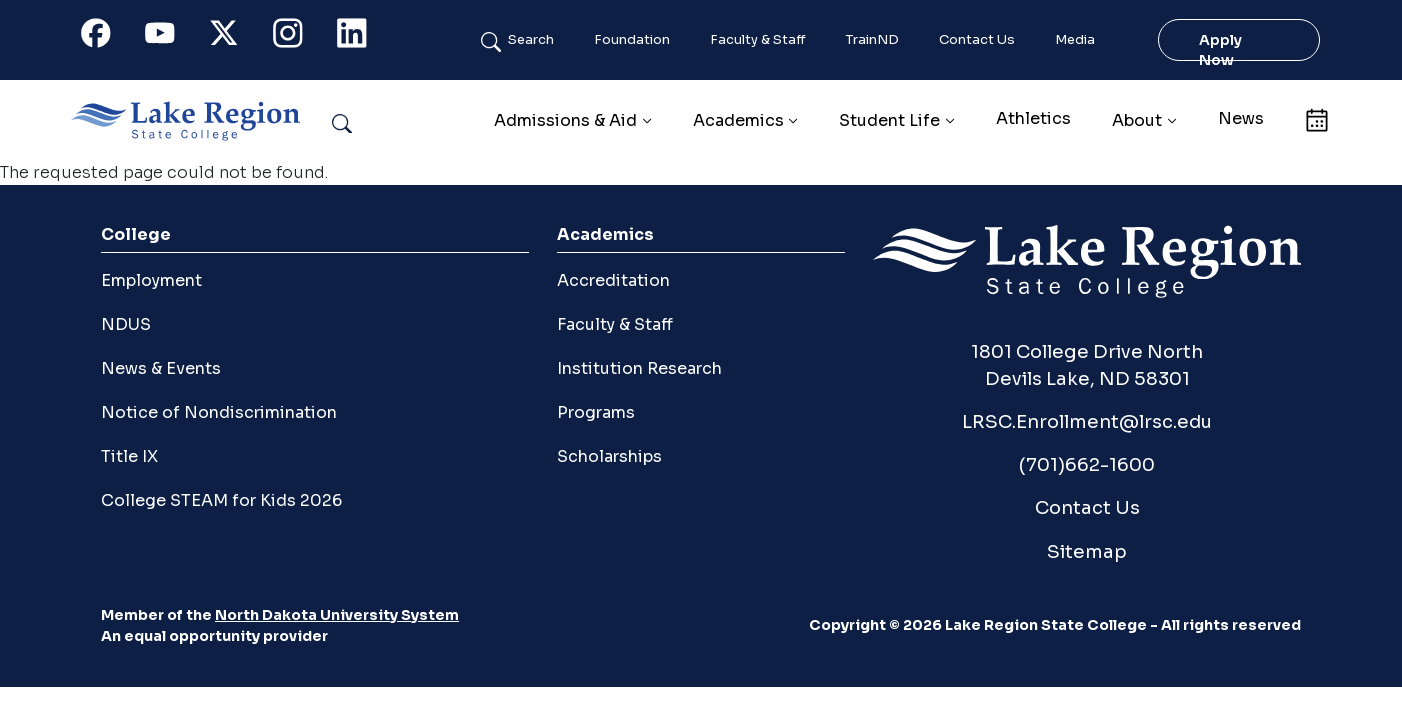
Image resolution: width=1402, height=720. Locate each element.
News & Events (161, 368)
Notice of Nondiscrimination (219, 412)
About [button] (1137, 120)
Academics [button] (738, 120)
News (1241, 118)
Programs (596, 412)
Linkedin (363, 37)
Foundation (632, 40)
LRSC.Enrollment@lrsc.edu (1087, 421)
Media (1075, 40)
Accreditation (613, 280)
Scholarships (609, 456)
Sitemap (1087, 551)
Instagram (299, 37)
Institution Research (639, 368)
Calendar (1316, 118)
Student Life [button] (889, 120)
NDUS (126, 324)
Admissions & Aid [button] (565, 120)
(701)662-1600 (1087, 464)
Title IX (129, 456)
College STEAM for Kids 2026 (221, 500)
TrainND (872, 40)
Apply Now (1220, 50)
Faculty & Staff (758, 40)
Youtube (171, 37)
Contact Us (977, 40)
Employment (151, 280)
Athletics (1033, 118)
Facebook (107, 37)
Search (531, 40)
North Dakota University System (337, 615)
